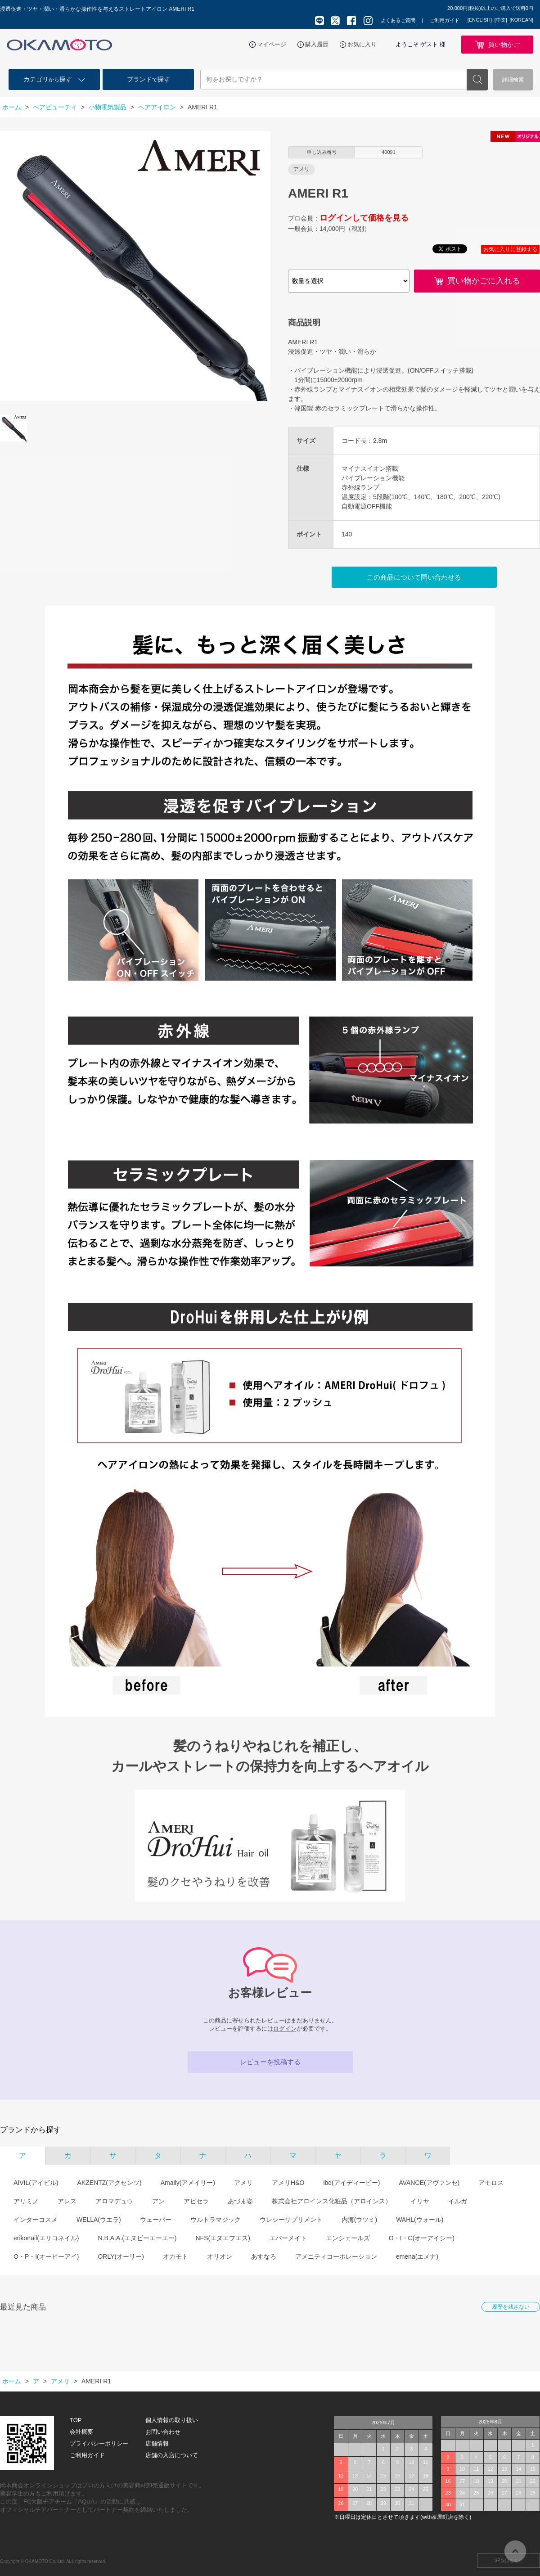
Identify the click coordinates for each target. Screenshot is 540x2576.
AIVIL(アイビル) (36, 2182)
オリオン (219, 2256)
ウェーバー (155, 2219)
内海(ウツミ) (359, 2219)
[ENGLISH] (480, 20)
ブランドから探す (30, 2130)
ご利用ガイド (444, 20)
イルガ (457, 2201)
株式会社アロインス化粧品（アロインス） (332, 2201)
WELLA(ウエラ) (98, 2219)
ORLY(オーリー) (121, 2256)
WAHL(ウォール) (419, 2219)
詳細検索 (513, 80)
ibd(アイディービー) (351, 2182)
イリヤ (419, 2201)
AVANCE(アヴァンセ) (429, 2182)
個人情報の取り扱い (171, 2420)
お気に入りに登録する (510, 249)
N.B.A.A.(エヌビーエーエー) (137, 2238)
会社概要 (81, 2431)
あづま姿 (240, 2201)
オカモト (175, 2256)
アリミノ (26, 2201)
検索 (477, 79)
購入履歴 (316, 44)
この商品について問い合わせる (414, 577)
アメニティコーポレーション (336, 2256)
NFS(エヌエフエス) (222, 2238)
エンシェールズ (348, 2238)
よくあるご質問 (398, 20)
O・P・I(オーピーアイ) (46, 2256)
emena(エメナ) (417, 2256)
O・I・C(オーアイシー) (421, 2238)
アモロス (491, 2182)
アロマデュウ (114, 2201)
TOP (76, 2420)
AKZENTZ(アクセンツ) (109, 2182)
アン (158, 2201)
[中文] (501, 20)
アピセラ (196, 2201)
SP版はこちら (508, 2560)
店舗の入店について (171, 2455)
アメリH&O (288, 2182)
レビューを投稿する (270, 2062)
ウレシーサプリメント (291, 2219)
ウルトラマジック (215, 2219)
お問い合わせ (162, 2431)
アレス (67, 2201)
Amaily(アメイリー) (188, 2182)
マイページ (271, 44)
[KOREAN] (521, 20)
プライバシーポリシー (99, 2443)
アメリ (243, 2182)
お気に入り (362, 44)
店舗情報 (157, 2443)
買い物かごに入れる (483, 280)
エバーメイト (288, 2238)
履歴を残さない (511, 2307)
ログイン (285, 2028)
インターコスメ (36, 2219)
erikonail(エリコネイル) (46, 2238)
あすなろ (263, 2256)
